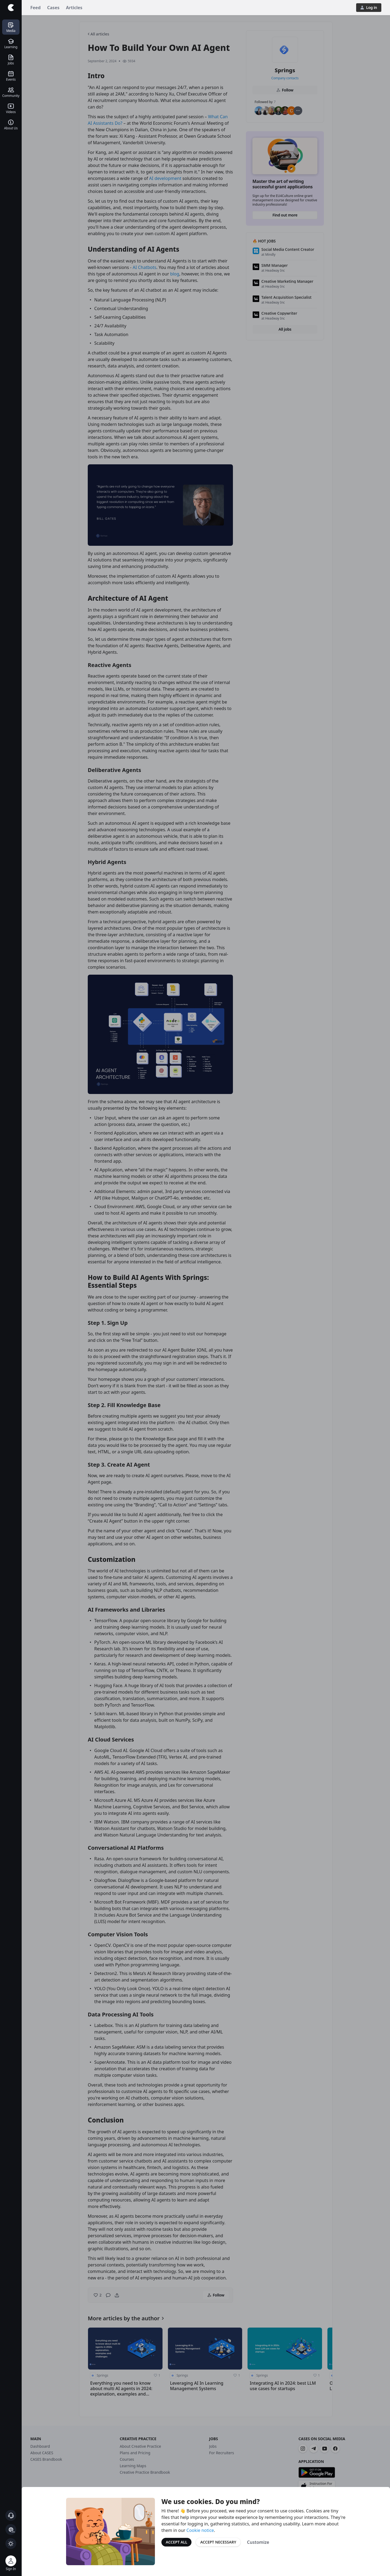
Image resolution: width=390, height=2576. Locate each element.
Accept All (176, 2542)
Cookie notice (200, 2530)
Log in (368, 7)
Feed (35, 8)
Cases (53, 8)
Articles (74, 8)
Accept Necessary (218, 2542)
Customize (258, 2542)
